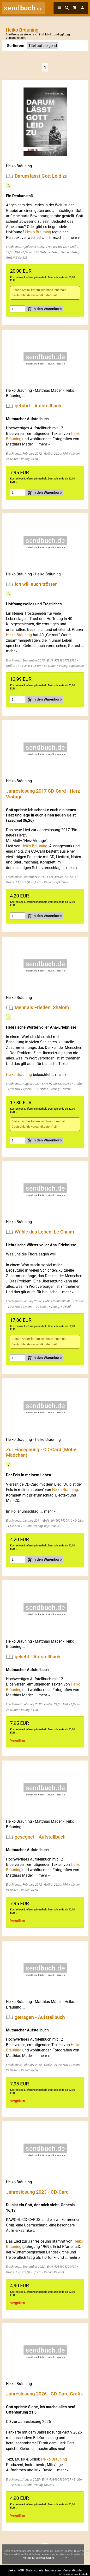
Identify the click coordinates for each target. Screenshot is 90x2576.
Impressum (53, 2570)
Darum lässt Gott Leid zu (41, 176)
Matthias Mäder (48, 390)
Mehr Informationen (38, 2562)
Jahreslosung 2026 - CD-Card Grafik (44, 2394)
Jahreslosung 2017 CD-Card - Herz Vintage (43, 794)
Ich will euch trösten (36, 584)
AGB (21, 2570)
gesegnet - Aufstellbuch (40, 1837)
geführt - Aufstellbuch (38, 406)
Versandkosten (15, 38)
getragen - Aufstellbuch (40, 2017)
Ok (65, 2562)
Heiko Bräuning (38, 232)
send (23, 8)
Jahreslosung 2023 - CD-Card (37, 2192)
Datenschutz (34, 2570)
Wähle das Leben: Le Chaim (44, 1232)
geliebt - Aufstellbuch (37, 1656)
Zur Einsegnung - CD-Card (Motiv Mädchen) (41, 1452)
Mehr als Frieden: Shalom (42, 1007)
